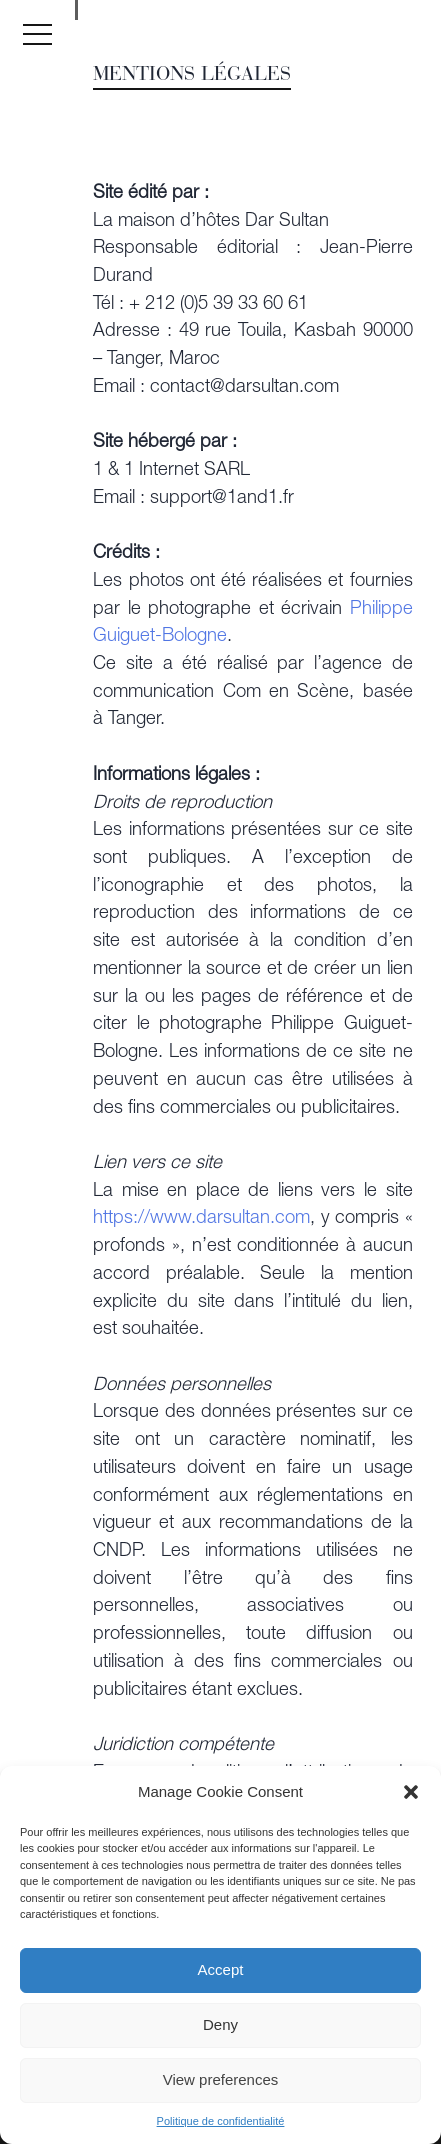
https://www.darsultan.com (201, 1219)
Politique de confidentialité (221, 2121)
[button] (411, 1792)
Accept (221, 1969)
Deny (220, 2024)
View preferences (221, 2079)
